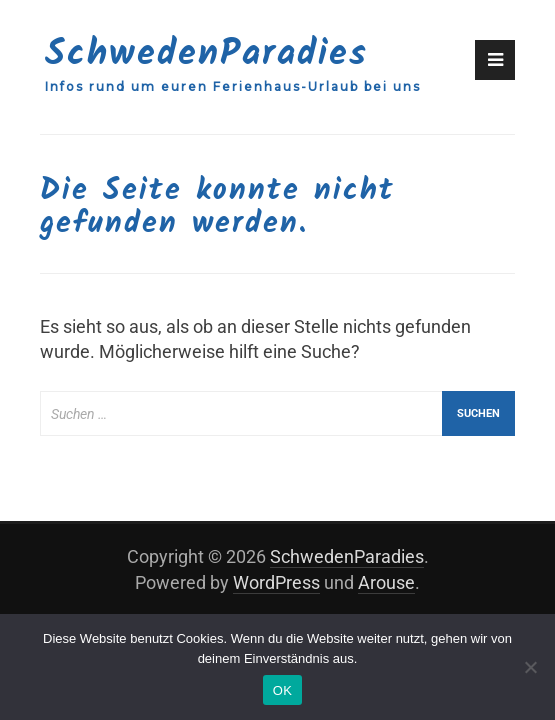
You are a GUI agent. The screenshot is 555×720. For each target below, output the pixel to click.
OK (282, 690)
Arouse (386, 582)
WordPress (276, 582)
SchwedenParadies (206, 54)
